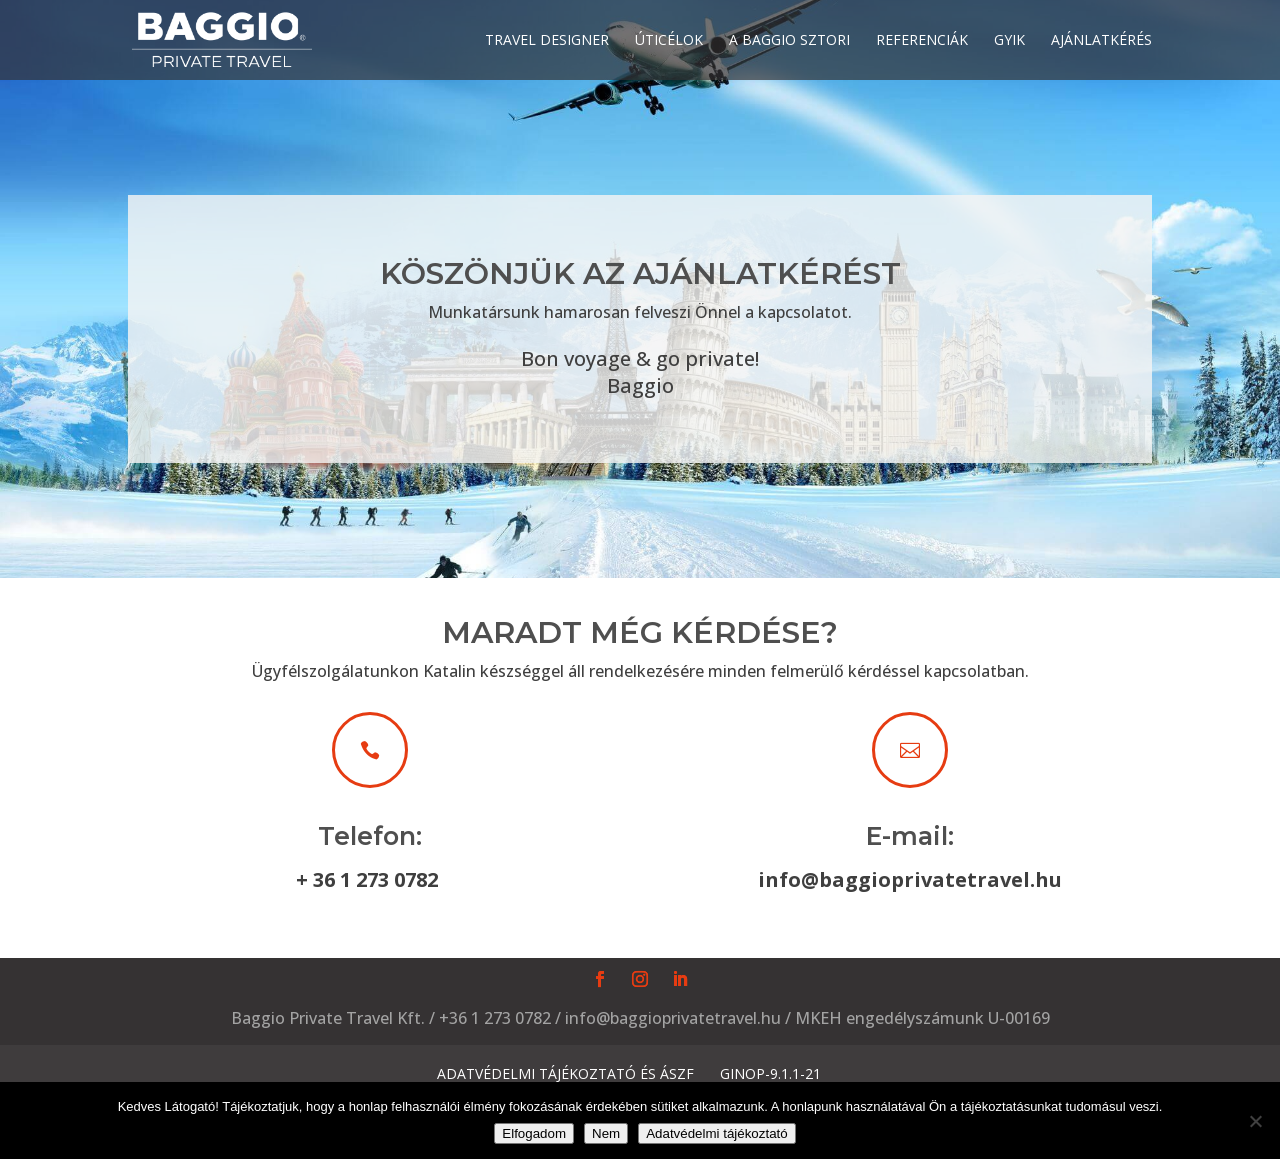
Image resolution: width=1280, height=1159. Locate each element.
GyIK (1009, 41)
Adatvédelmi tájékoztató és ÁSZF (565, 1073)
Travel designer (547, 41)
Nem (606, 1133)
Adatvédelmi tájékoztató (717, 1133)
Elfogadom (534, 1133)
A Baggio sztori (789, 41)
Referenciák (922, 41)
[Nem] (1255, 1121)
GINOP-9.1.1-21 (770, 1073)
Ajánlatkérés (1101, 41)
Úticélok (669, 41)
